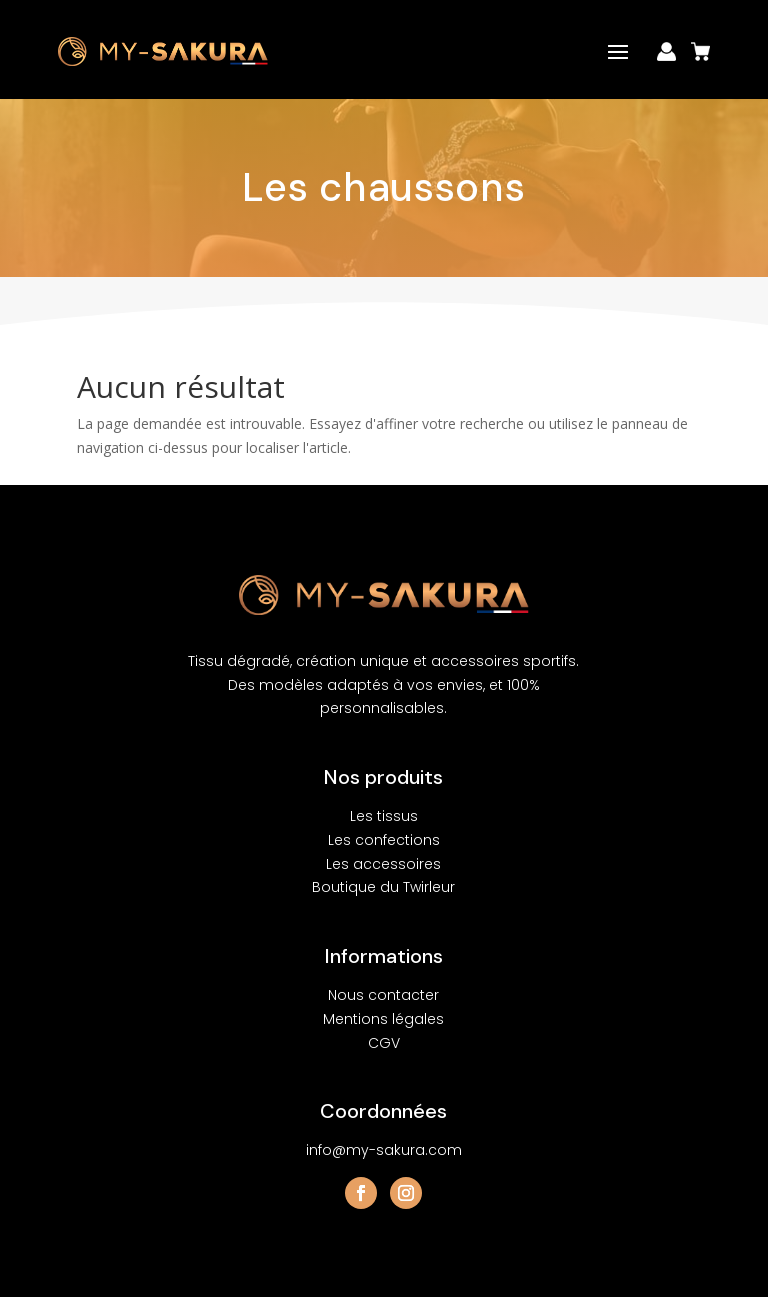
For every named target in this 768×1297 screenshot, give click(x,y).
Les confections (384, 840)
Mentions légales (383, 1019)
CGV (384, 1043)
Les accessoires (383, 864)
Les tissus (384, 816)
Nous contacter (383, 995)
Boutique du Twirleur (383, 887)
